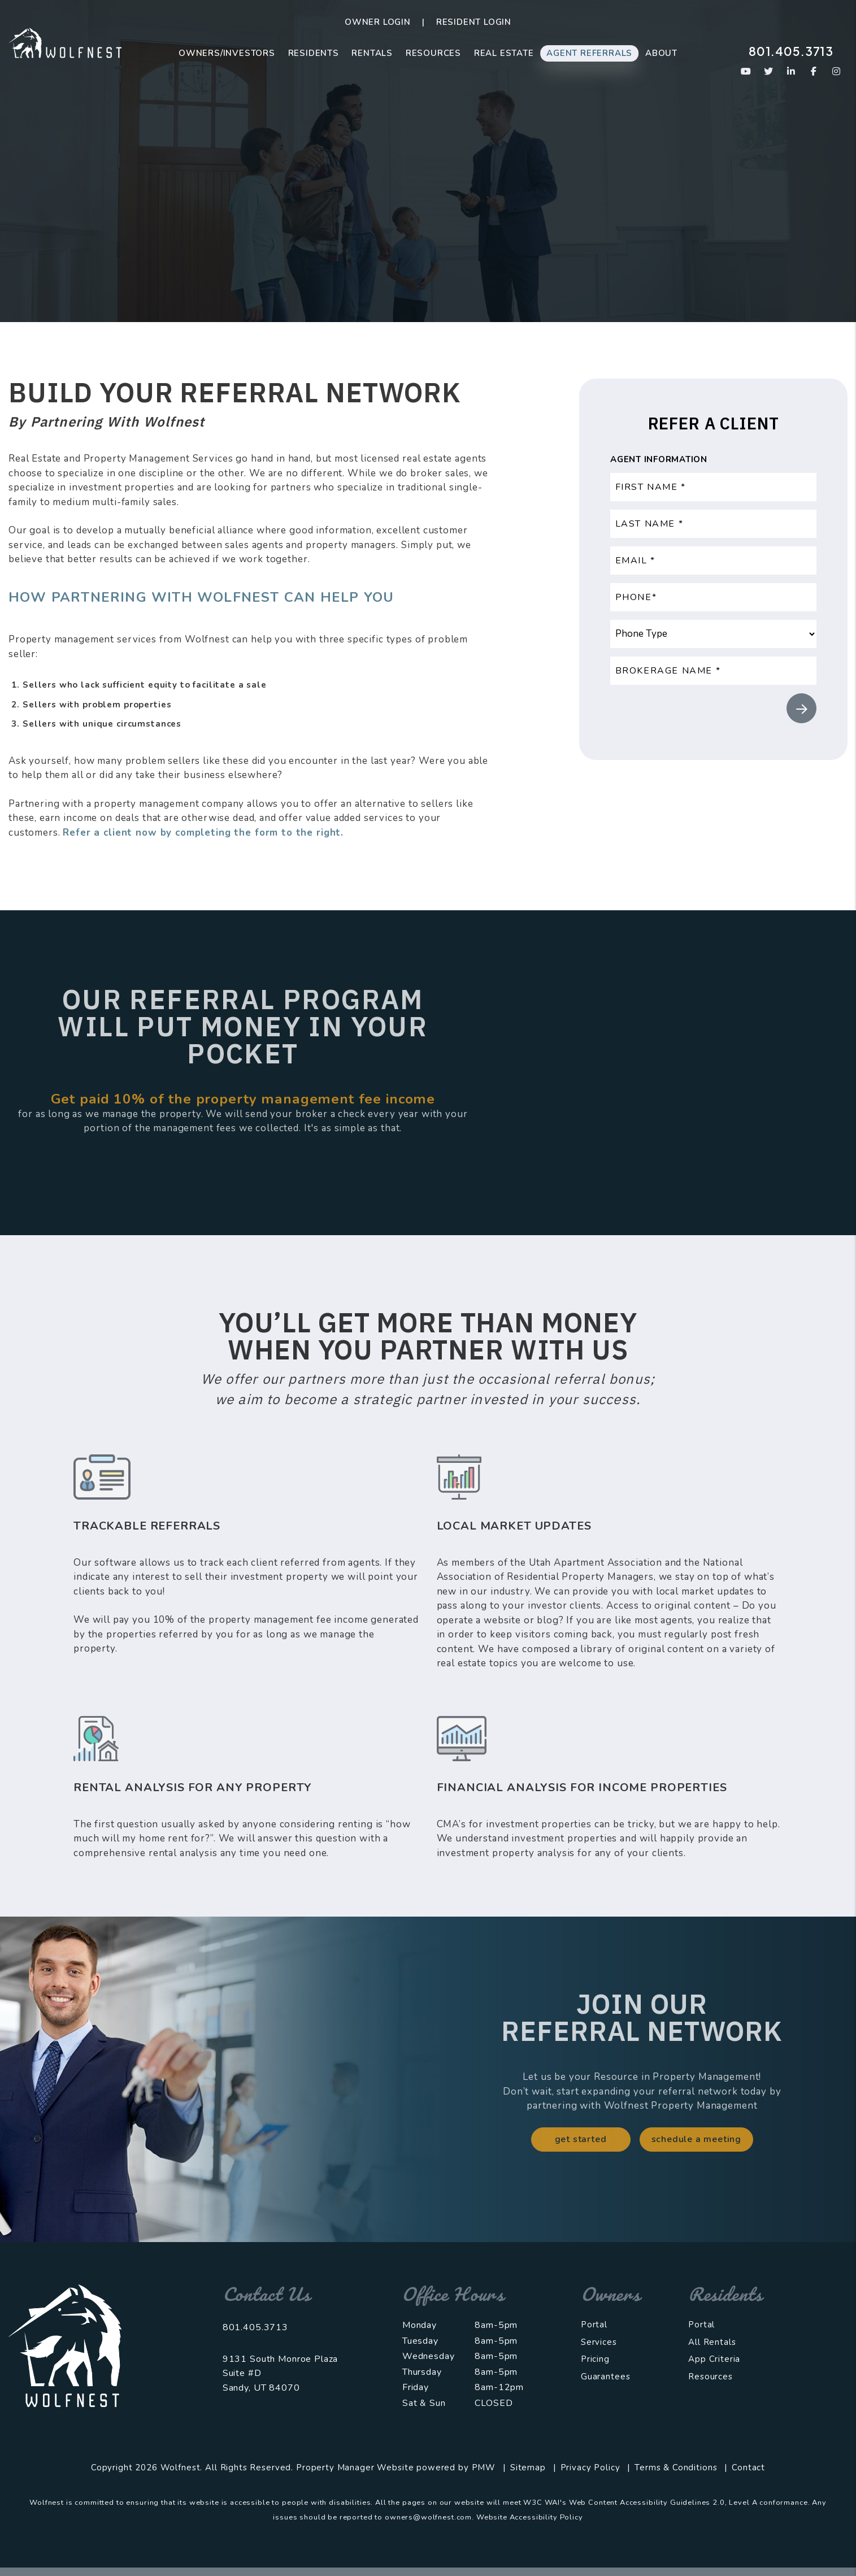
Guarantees (606, 2376)
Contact (748, 2467)
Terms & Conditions (676, 2467)
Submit (801, 708)
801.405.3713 (791, 51)
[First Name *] (713, 487)
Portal (594, 2324)
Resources (433, 53)
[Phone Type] (713, 634)
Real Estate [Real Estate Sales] (504, 53)
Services (599, 2342)
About (661, 53)
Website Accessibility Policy (529, 2517)
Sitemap (528, 2467)
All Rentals (712, 2342)
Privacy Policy (590, 2467)
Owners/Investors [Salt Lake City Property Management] (227, 53)
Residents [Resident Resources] (313, 53)
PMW (484, 2467)
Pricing (595, 2359)
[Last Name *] (713, 524)
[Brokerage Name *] (713, 671)
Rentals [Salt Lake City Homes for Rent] (372, 53)
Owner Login (378, 22)
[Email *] (713, 560)
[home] (64, 42)
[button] (746, 71)
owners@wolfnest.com (428, 2517)
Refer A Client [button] (428, 231)
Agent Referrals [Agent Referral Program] (589, 53)
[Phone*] (713, 597)
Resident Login (473, 22)
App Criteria (714, 2359)
